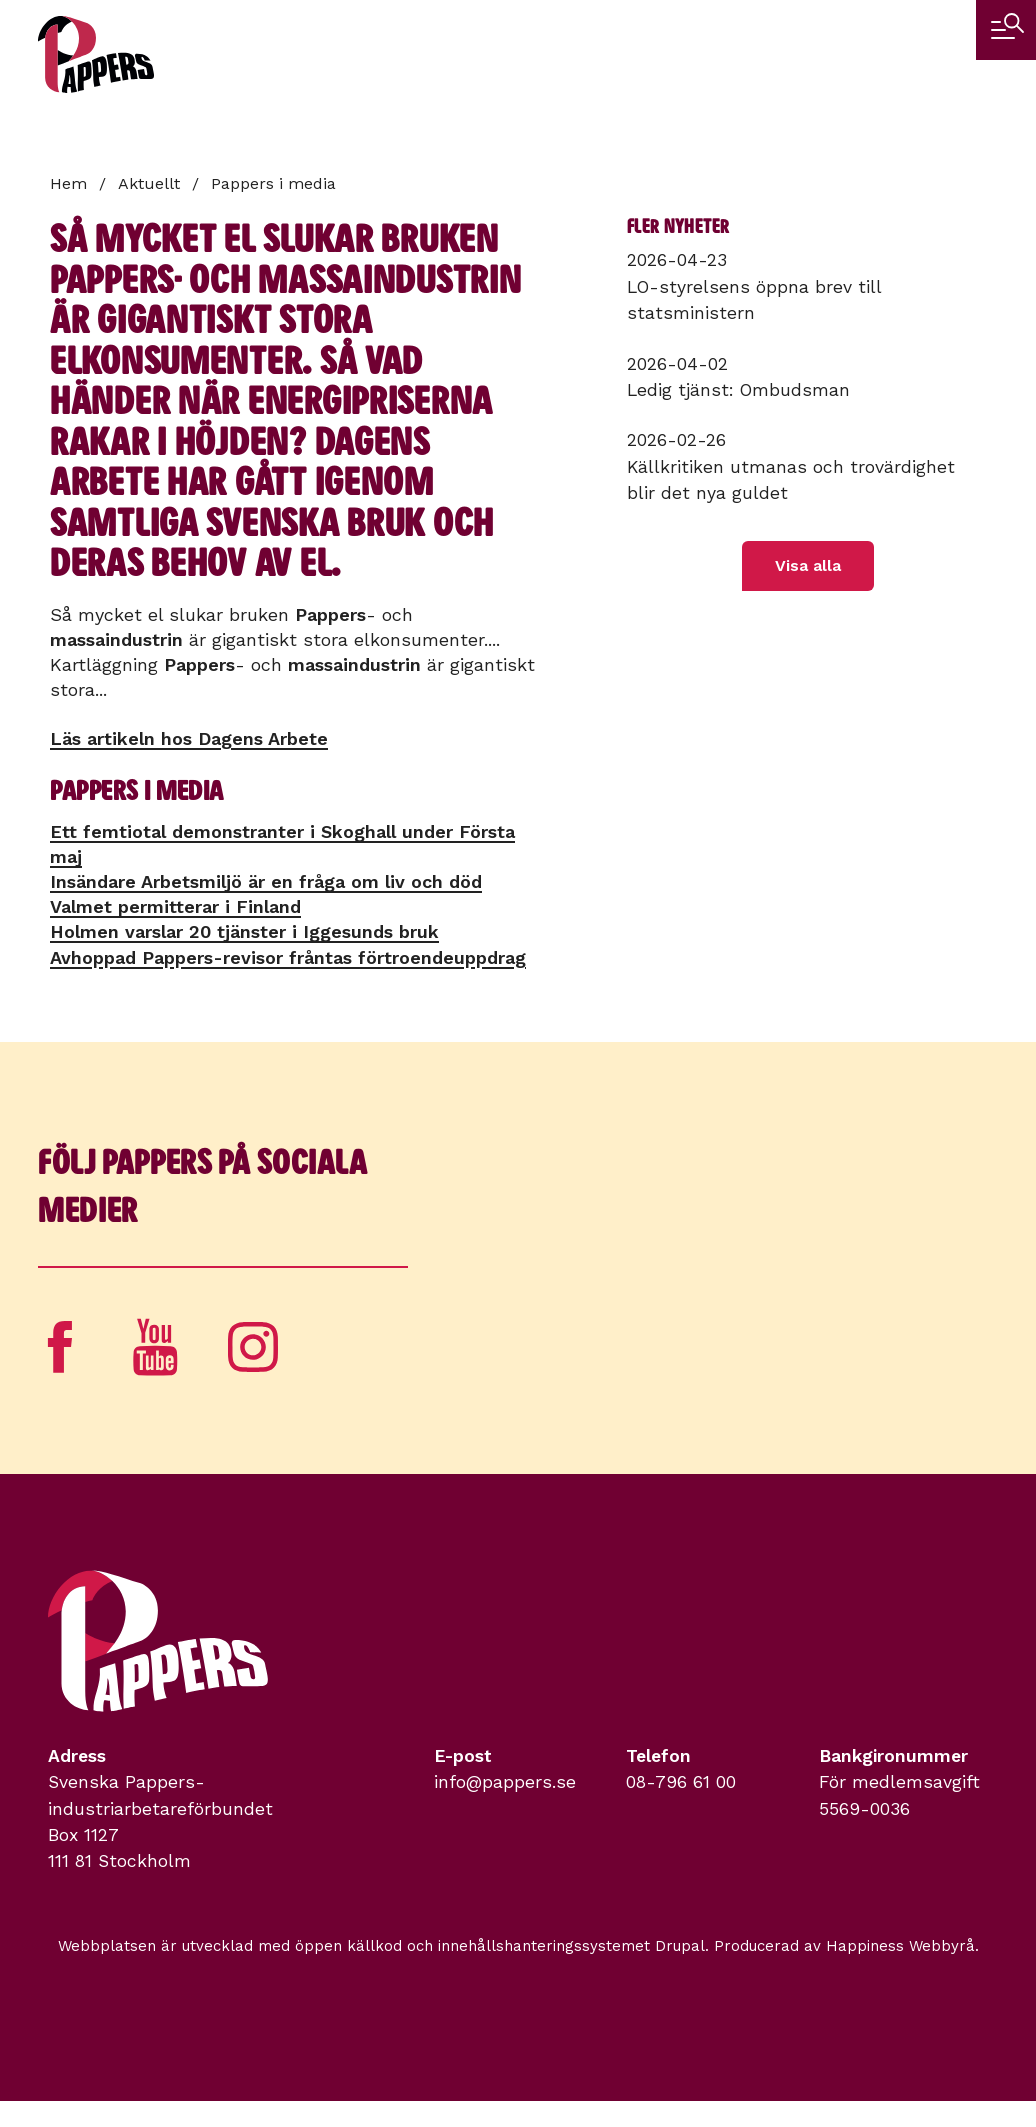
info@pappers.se (505, 1782)
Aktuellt (149, 183)
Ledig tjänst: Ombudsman (738, 390)
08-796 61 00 (681, 1782)
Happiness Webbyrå (900, 1946)
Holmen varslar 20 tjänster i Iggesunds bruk (244, 931)
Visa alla (808, 565)
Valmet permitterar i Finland (175, 906)
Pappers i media (273, 183)
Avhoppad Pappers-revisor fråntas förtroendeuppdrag (288, 957)
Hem (68, 183)
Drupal (680, 1946)
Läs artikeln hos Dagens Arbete (189, 738)
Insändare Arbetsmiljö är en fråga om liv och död (266, 881)
